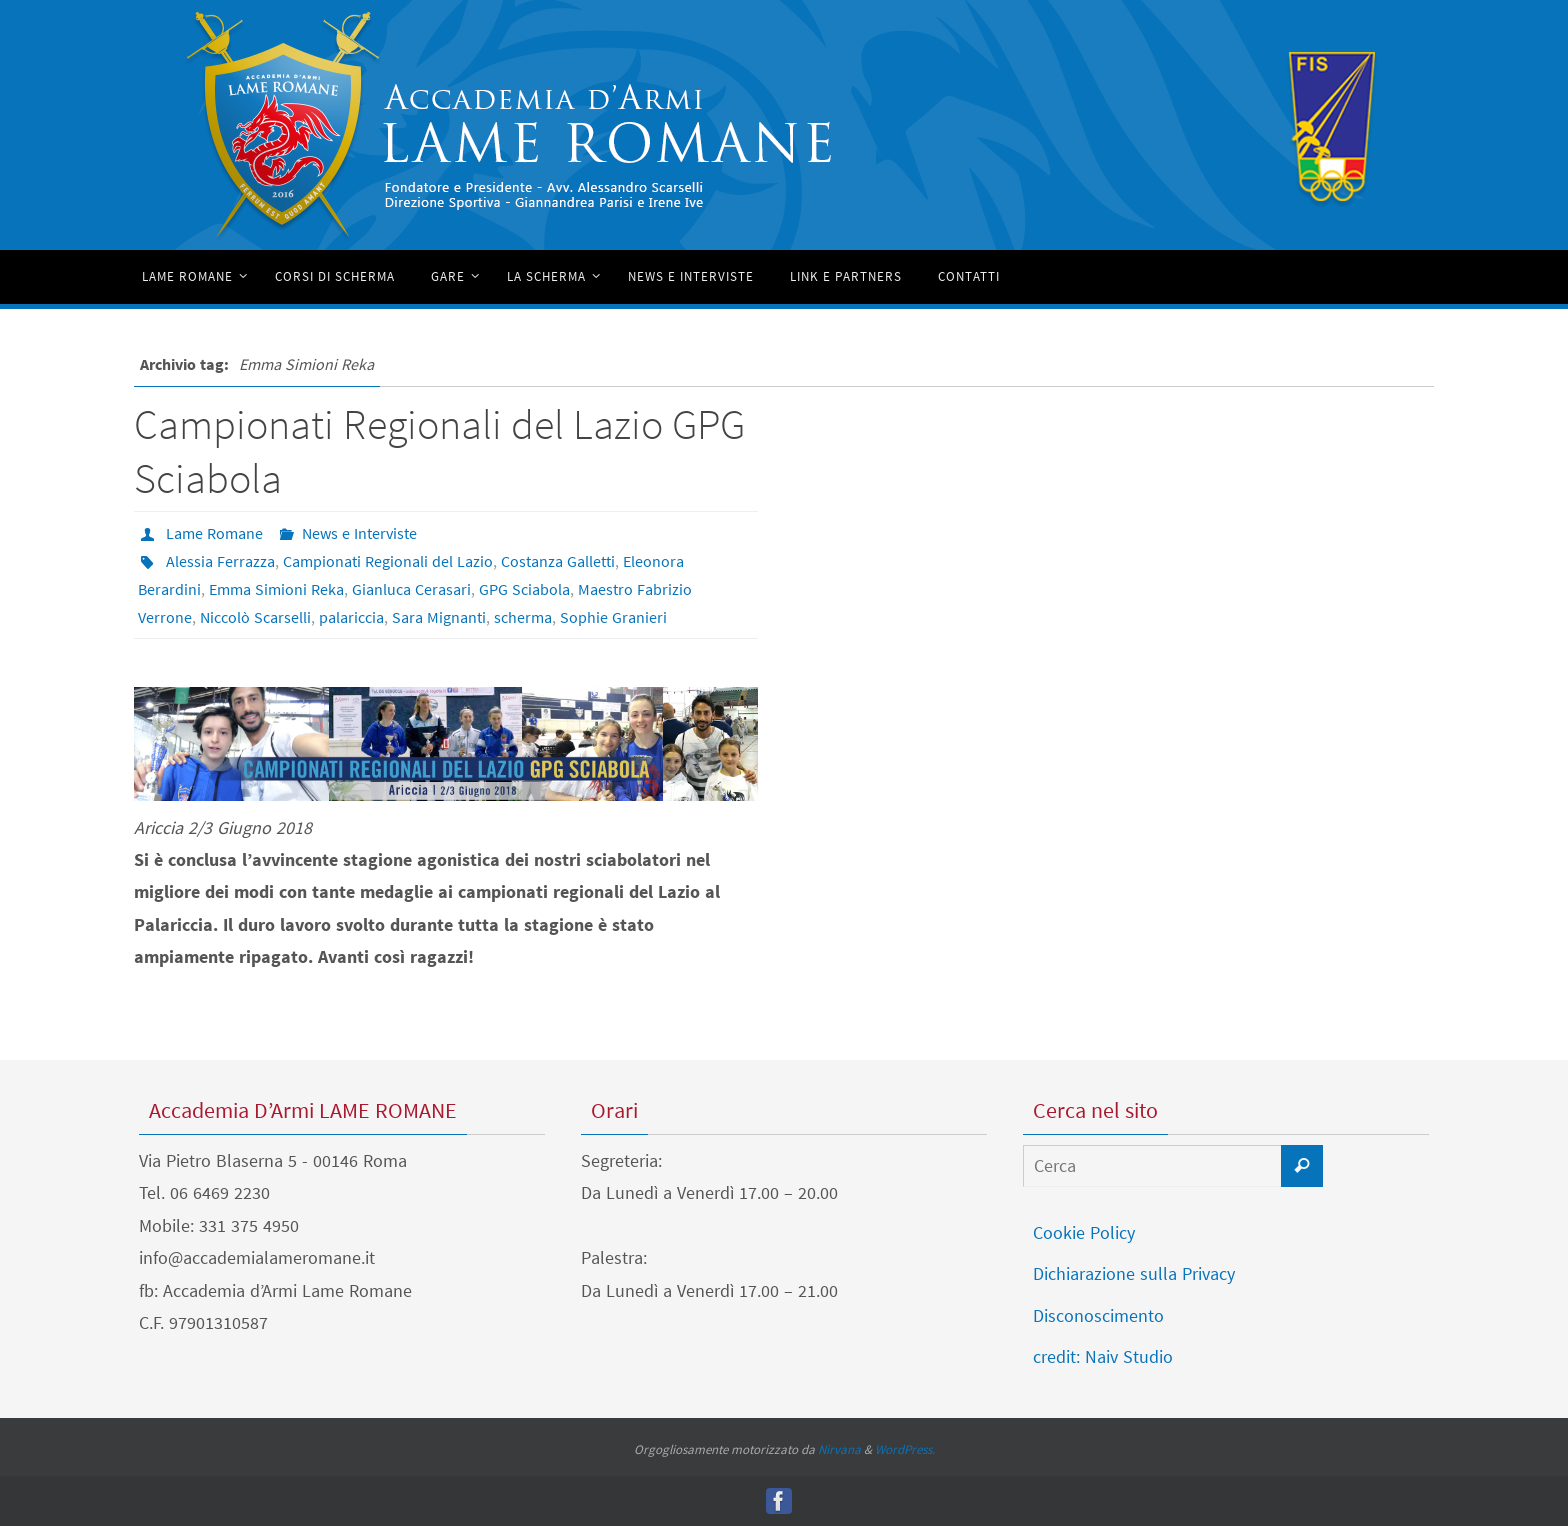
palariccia (351, 617)
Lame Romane (214, 533)
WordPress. (905, 1449)
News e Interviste (359, 533)
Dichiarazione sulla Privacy (1134, 1273)
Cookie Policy (1084, 1232)
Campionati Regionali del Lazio (388, 561)
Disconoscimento (1098, 1315)
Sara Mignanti (439, 617)
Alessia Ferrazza (220, 561)
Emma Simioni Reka (276, 589)
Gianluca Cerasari (411, 589)
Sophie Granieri (613, 617)
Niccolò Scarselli (255, 617)
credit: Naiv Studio (1103, 1356)
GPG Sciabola (524, 589)
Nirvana (839, 1449)
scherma (523, 617)
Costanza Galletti (558, 561)
